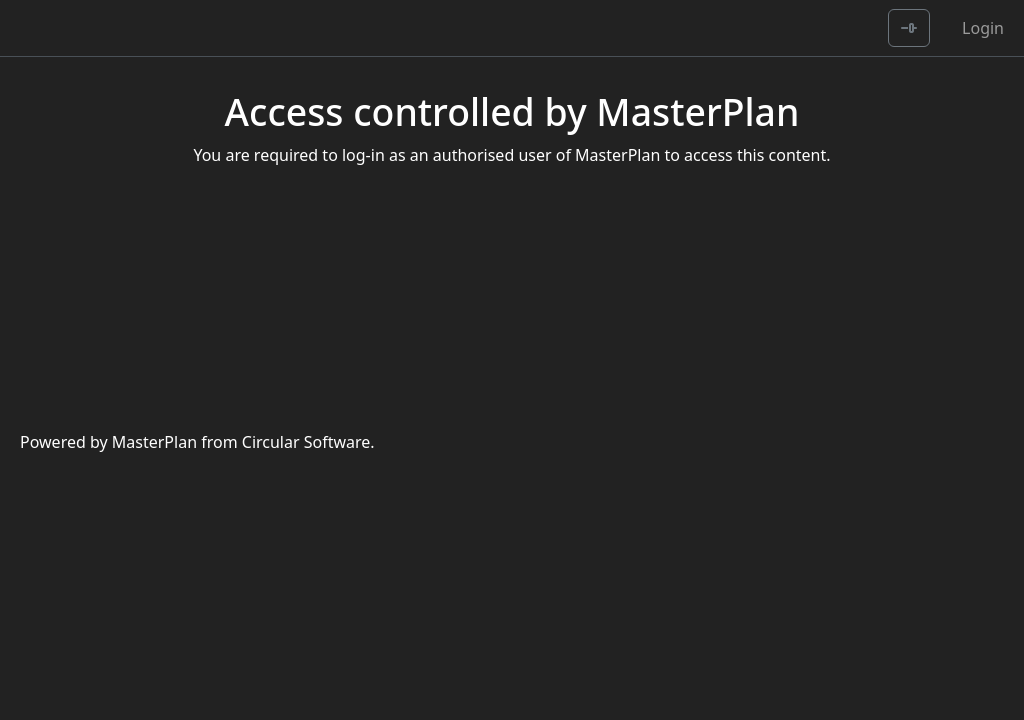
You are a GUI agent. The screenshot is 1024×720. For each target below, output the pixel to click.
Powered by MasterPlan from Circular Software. (197, 442)
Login (983, 28)
